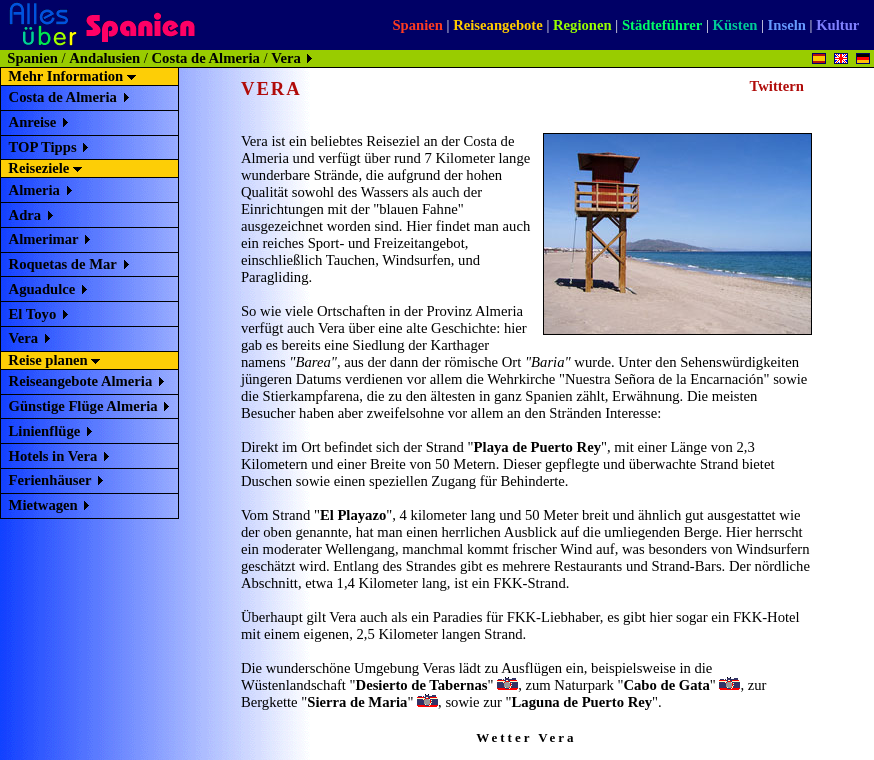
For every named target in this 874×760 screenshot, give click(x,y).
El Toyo (33, 314)
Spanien (417, 25)
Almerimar (44, 239)
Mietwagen (43, 505)
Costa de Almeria (206, 58)
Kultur (837, 25)
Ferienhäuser (50, 480)
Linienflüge (45, 431)
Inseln (787, 25)
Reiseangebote (498, 25)
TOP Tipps (43, 147)
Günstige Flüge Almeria (83, 406)
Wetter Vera (526, 737)
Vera (24, 338)
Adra (25, 215)
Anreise (33, 122)
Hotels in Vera (53, 456)
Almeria (34, 190)
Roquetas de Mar (63, 264)
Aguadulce (42, 289)
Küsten (735, 25)
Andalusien (104, 58)
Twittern (777, 86)
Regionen (582, 25)
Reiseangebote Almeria (81, 381)
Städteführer (662, 25)
